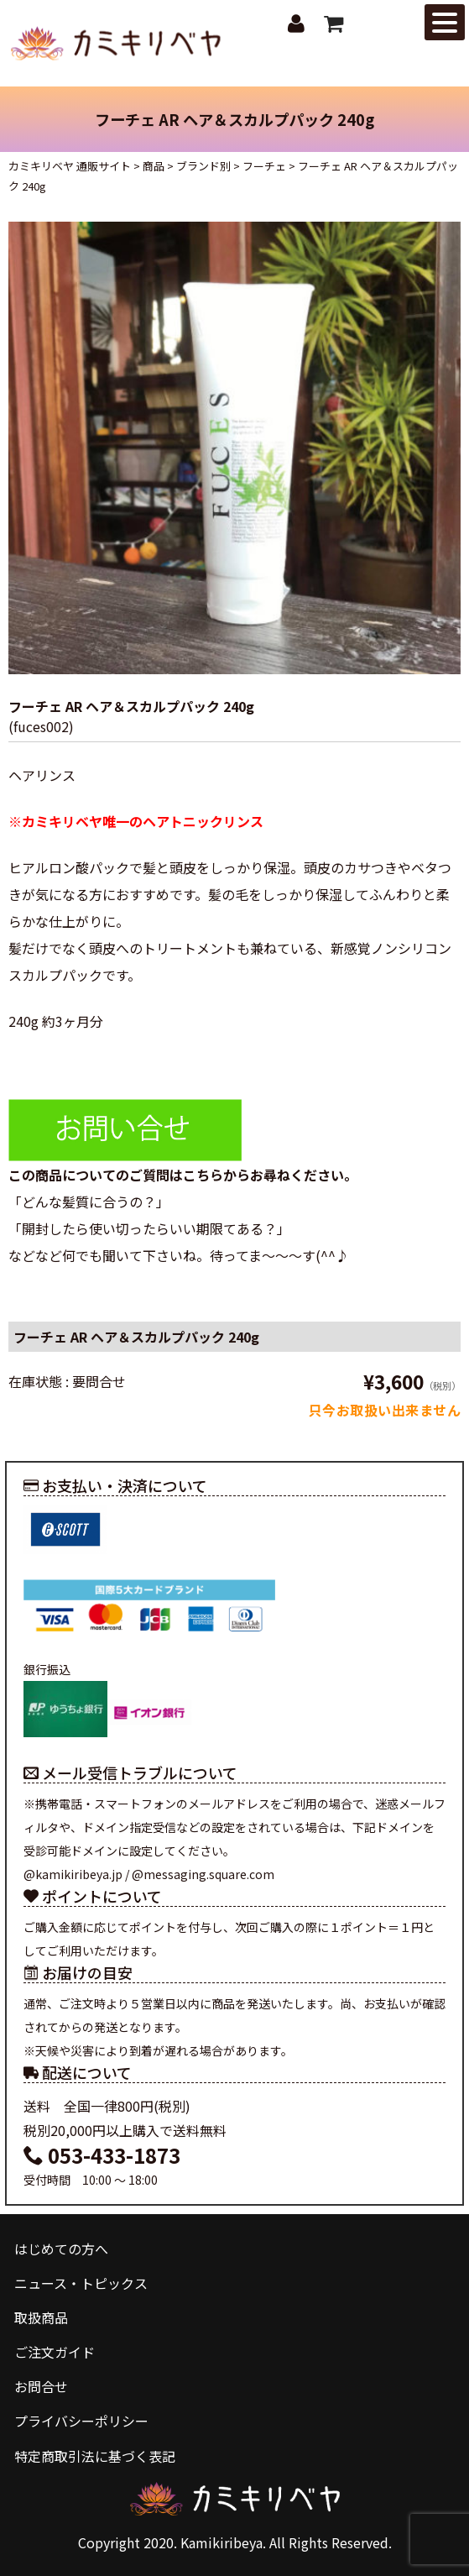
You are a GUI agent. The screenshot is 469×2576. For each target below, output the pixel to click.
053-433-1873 (101, 2155)
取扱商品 (41, 2317)
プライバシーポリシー (81, 2421)
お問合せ (41, 2386)
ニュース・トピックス (81, 2283)
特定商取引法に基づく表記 (94, 2456)
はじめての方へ (61, 2248)
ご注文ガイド (54, 2352)
